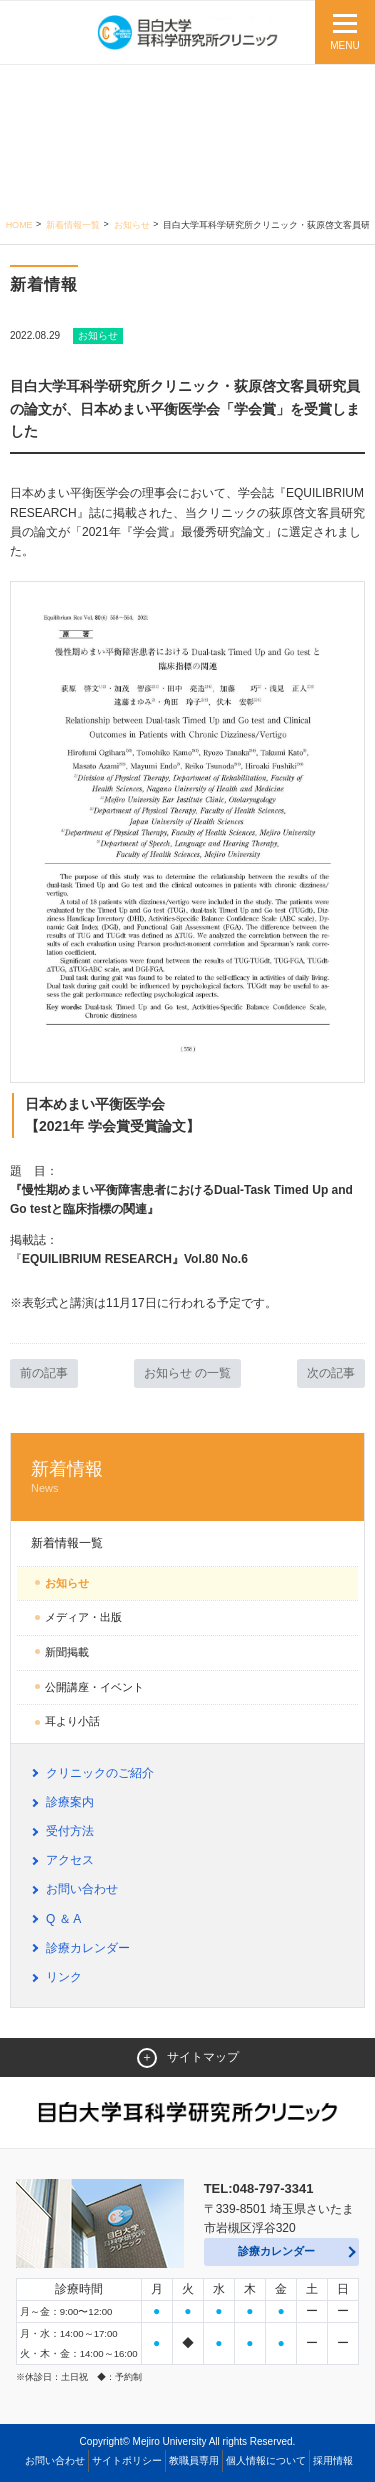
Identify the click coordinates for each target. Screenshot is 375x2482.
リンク (64, 1977)
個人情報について (266, 2460)
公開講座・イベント (94, 1687)
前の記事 (44, 1373)
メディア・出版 (83, 1617)
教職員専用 (194, 2460)
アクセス (70, 1860)
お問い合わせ (82, 1889)
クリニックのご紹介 (100, 1773)
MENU (344, 45)
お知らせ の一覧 (187, 1373)
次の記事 (331, 1373)
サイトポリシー (127, 2460)
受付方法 (70, 1831)
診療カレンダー (88, 1948)
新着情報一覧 (73, 225)
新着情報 (187, 1477)
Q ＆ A (63, 1919)
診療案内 (70, 1802)
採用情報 (333, 2460)
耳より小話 (72, 1721)
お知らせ (132, 225)
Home (19, 225)
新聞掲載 (67, 1652)
